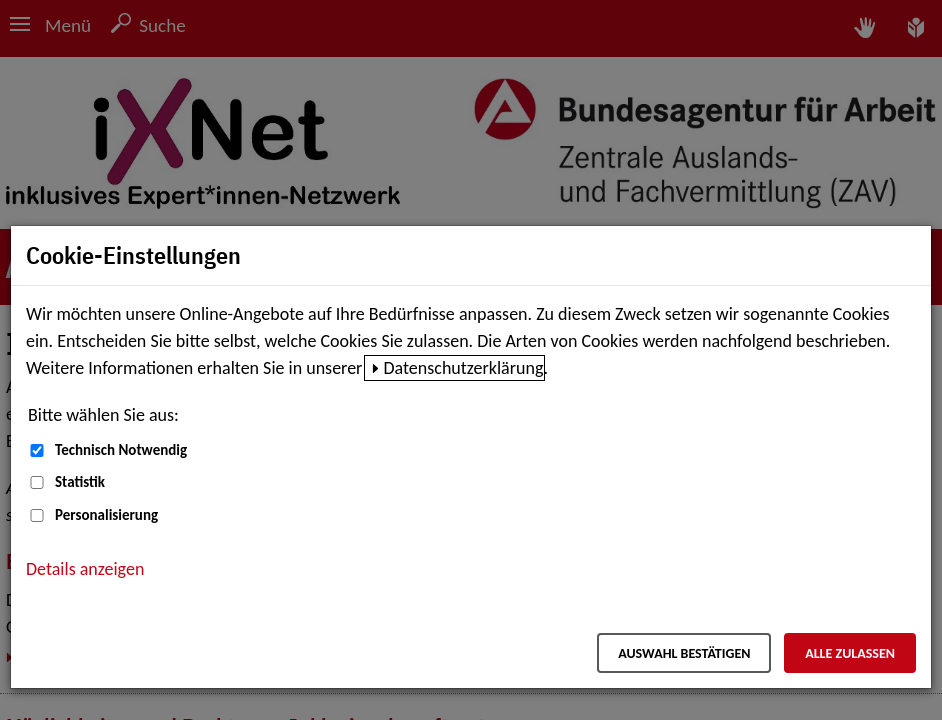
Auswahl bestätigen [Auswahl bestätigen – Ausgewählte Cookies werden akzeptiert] (684, 653)
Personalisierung (106, 515)
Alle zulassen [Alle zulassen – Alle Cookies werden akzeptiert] (850, 653)
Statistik (80, 482)
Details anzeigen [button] (85, 569)
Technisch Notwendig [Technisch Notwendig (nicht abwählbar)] (121, 450)
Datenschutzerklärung (463, 368)
